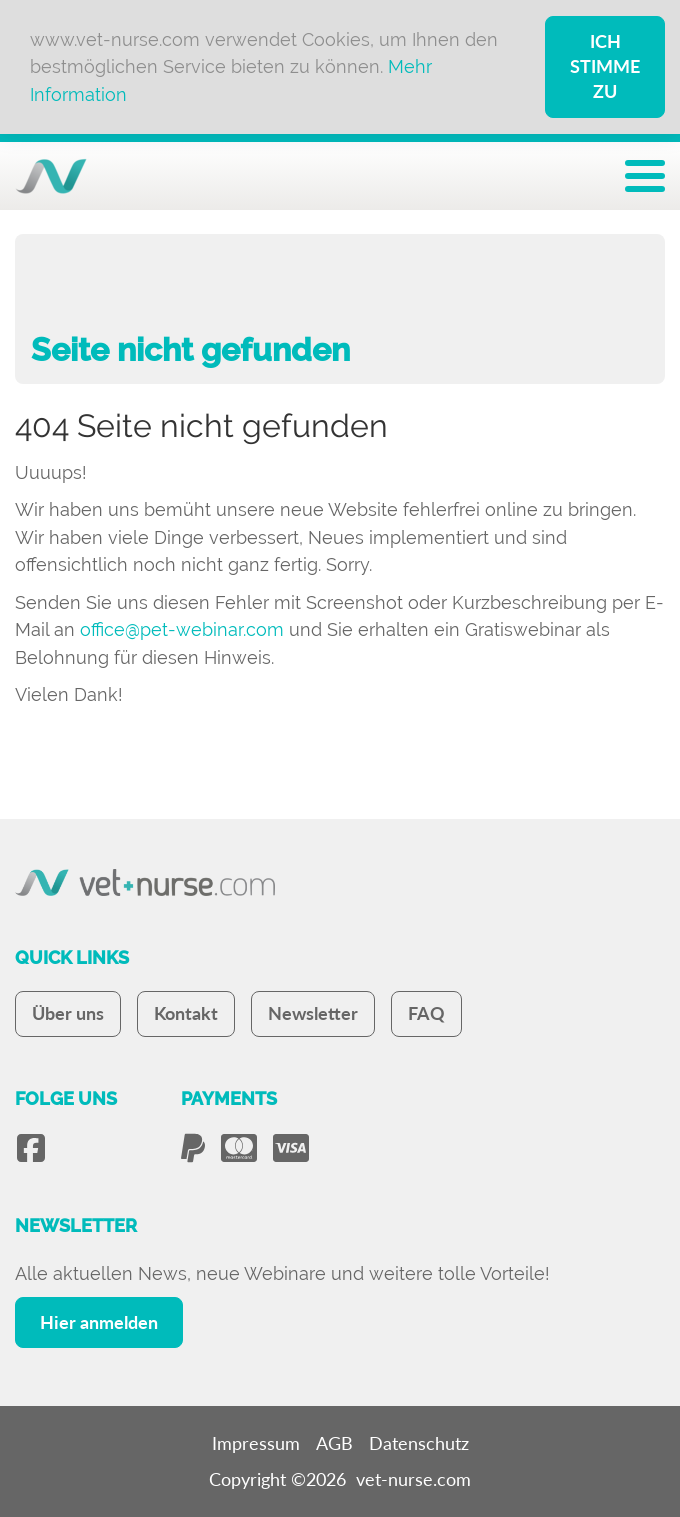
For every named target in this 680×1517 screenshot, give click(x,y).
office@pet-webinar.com (182, 629)
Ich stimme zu (605, 66)
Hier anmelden (99, 1322)
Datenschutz (419, 1443)
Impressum (256, 1443)
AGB (334, 1443)
